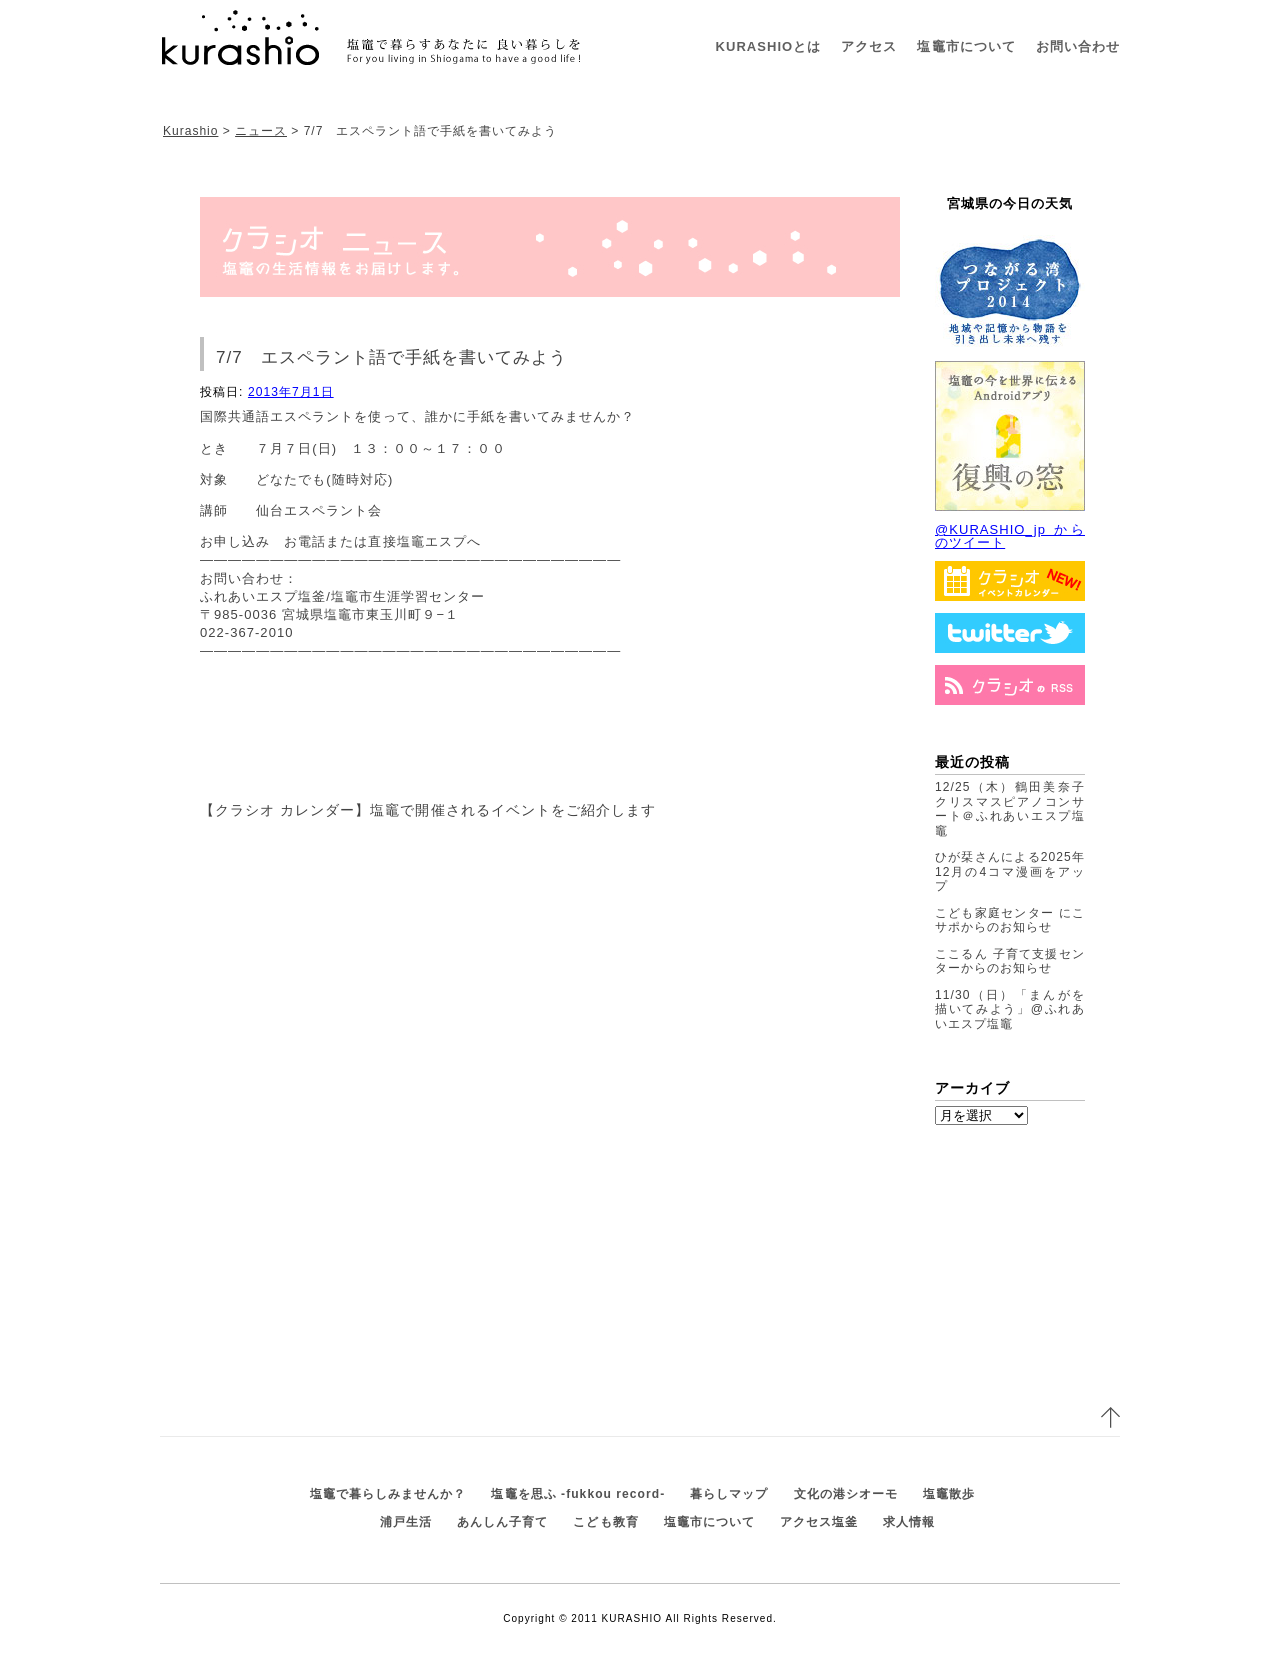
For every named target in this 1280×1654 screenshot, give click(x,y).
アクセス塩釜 (819, 1522)
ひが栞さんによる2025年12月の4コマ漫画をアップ (1010, 871)
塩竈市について (966, 46)
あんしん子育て (502, 1522)
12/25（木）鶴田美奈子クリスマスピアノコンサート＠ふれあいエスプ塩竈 (1010, 809)
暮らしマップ (729, 1494)
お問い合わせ (1078, 46)
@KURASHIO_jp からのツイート (1010, 536)
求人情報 (909, 1522)
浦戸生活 (406, 1522)
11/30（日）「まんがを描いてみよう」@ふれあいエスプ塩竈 (1010, 1009)
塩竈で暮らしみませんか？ (388, 1494)
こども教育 (605, 1522)
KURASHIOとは (769, 46)
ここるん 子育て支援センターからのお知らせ (1010, 961)
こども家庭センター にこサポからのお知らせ (1010, 920)
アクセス (869, 46)
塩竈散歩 (949, 1494)
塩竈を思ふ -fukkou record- (578, 1494)
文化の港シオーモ (846, 1494)
